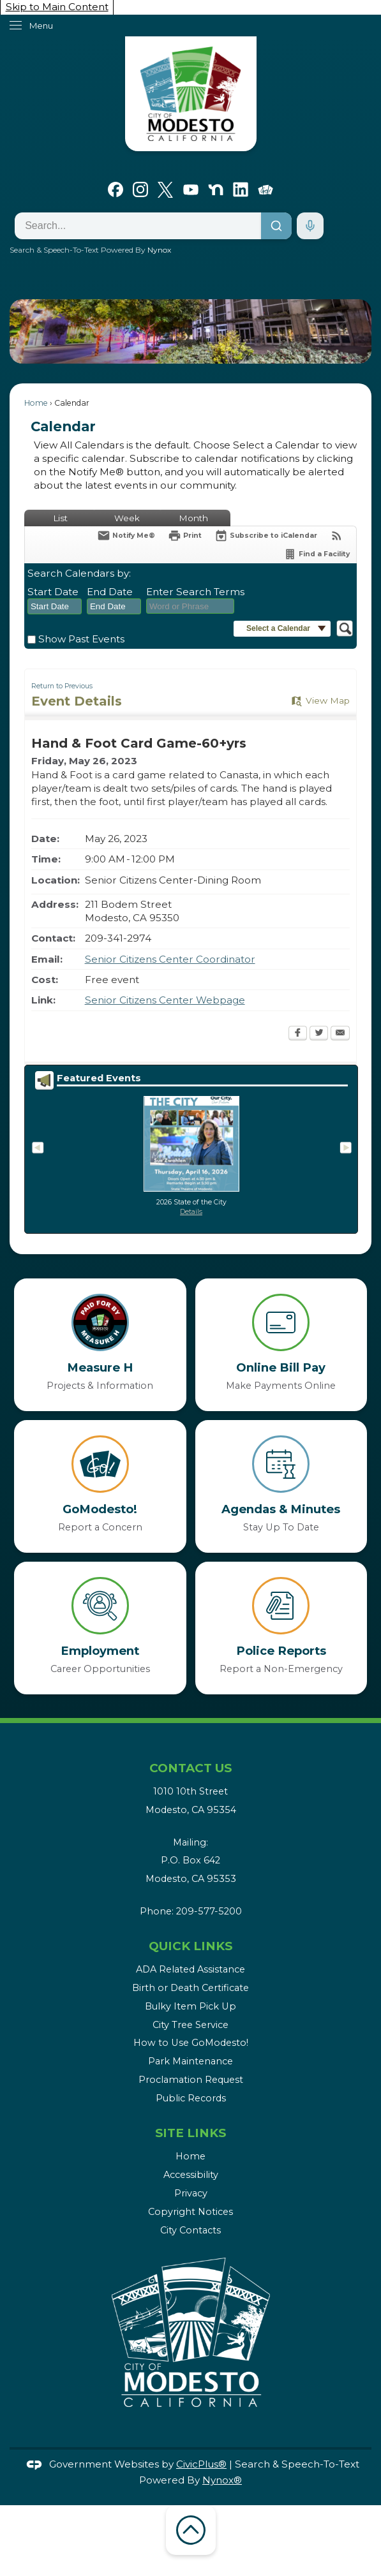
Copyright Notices (190, 2211)
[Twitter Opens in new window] (319, 1034)
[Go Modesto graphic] (265, 188)
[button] (342, 331)
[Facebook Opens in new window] (297, 1034)
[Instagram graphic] (140, 188)
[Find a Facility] (316, 554)
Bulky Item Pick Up (190, 2006)
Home (36, 403)
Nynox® (222, 2480)
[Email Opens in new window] (340, 1034)
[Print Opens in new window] (185, 535)
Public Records (191, 2098)
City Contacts (190, 2230)
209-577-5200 (209, 1911)
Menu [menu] (41, 25)
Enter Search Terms (195, 592)
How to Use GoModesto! (190, 2042)
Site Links (190, 2133)
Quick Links (190, 1946)
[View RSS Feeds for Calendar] (336, 535)
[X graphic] (165, 188)
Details (191, 1212)
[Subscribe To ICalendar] (265, 535)
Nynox (159, 250)
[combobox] (54, 607)
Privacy (190, 2193)
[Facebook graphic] (115, 188)
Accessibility (190, 2174)
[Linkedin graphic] (240, 188)
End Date (110, 592)
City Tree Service (190, 2025)
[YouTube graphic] (190, 188)
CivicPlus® (201, 2464)
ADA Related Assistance (190, 1969)
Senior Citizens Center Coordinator (170, 959)
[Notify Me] (126, 535)
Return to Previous (62, 686)
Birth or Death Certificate (190, 1988)
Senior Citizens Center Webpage (165, 1000)
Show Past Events (81, 639)
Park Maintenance (190, 2061)
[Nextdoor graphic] (215, 188)
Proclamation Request (190, 2079)
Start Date (52, 592)
